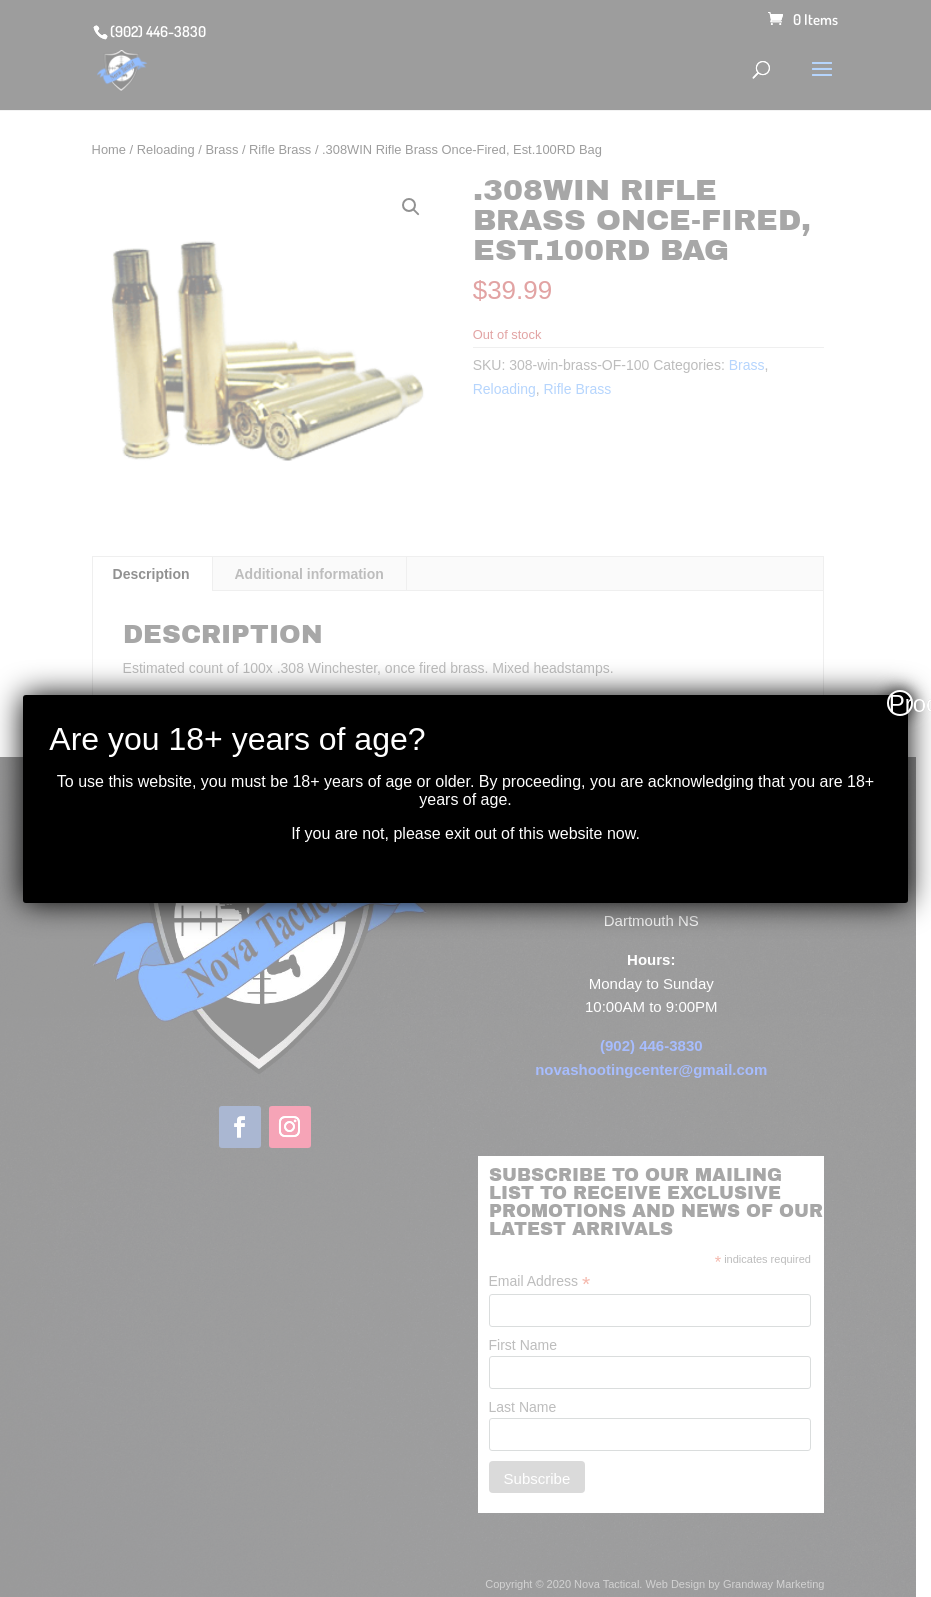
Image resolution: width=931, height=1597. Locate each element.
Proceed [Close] (901, 703)
